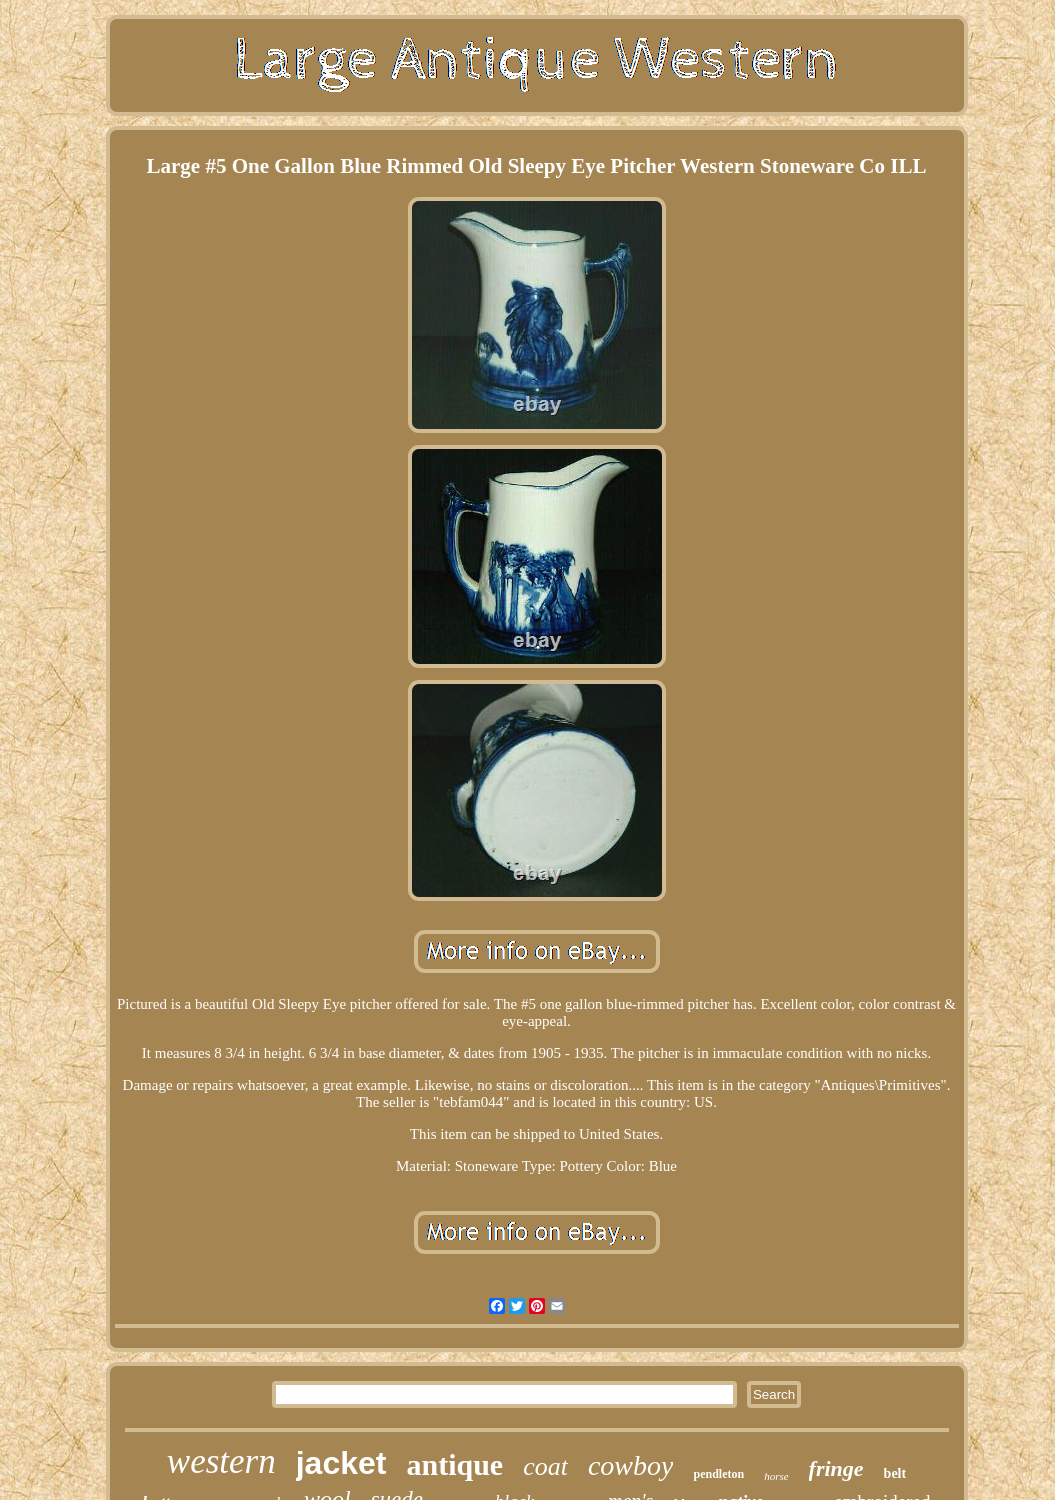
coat (545, 1466)
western (221, 1461)
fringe (836, 1468)
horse (776, 1476)
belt (895, 1473)
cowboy (631, 1465)
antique (454, 1464)
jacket (341, 1463)
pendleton (718, 1474)
